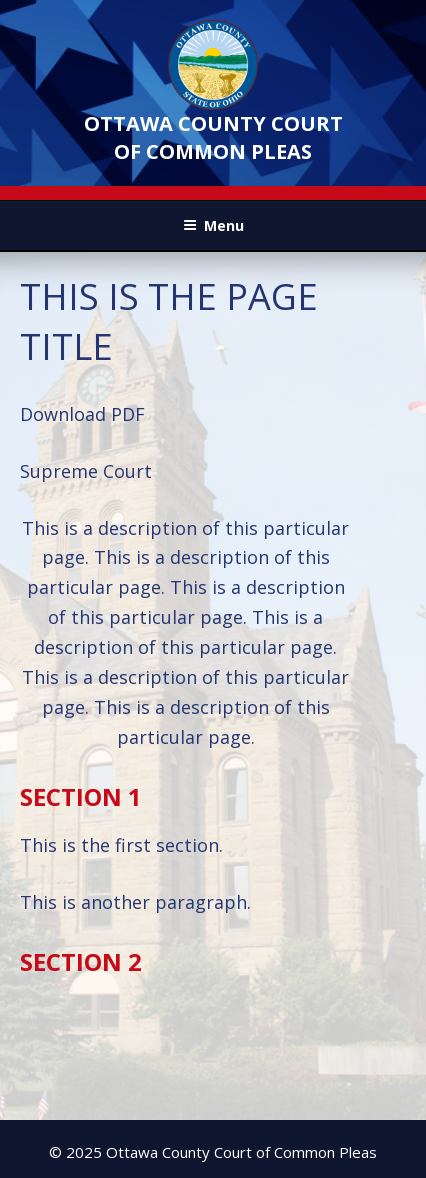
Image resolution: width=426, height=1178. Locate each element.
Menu (213, 225)
